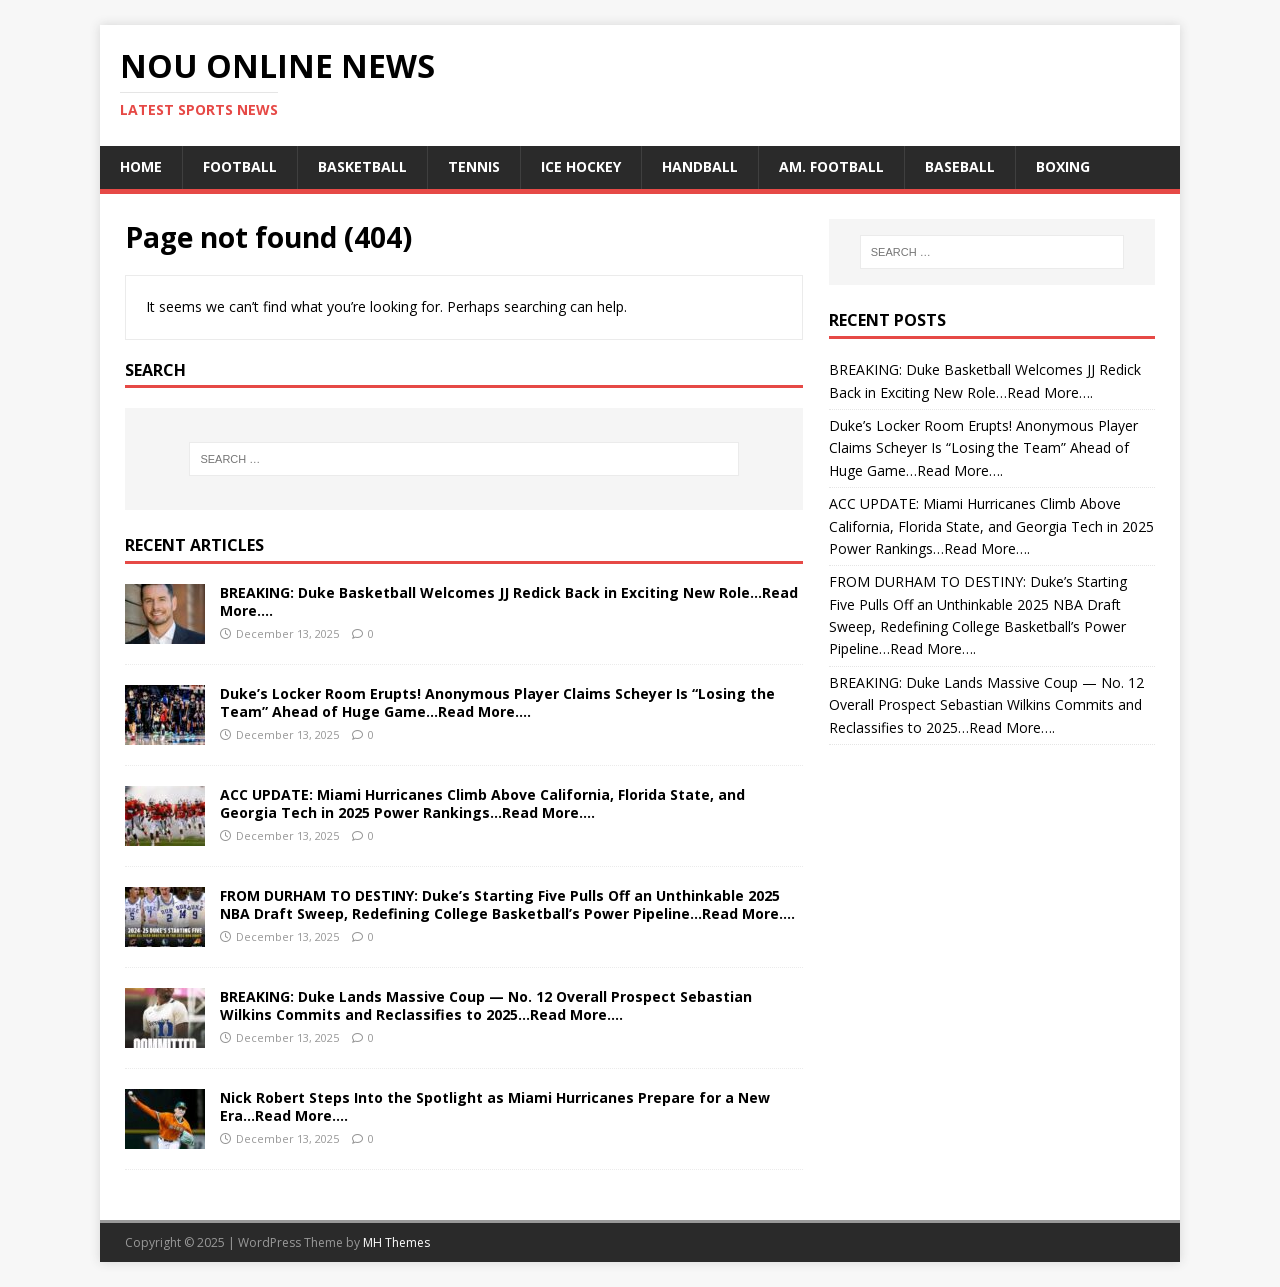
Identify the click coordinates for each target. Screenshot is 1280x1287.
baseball (960, 166)
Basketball (362, 166)
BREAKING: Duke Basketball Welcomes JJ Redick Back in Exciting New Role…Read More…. (509, 601)
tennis (474, 166)
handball (700, 166)
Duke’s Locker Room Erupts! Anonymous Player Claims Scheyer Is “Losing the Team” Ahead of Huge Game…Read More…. (497, 702)
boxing (1063, 166)
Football (240, 166)
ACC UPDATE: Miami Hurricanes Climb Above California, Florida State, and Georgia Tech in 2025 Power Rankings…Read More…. (482, 803)
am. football (831, 166)
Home (141, 166)
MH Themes (396, 1242)
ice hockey (581, 166)
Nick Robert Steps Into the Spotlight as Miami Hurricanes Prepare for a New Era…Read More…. (495, 1106)
